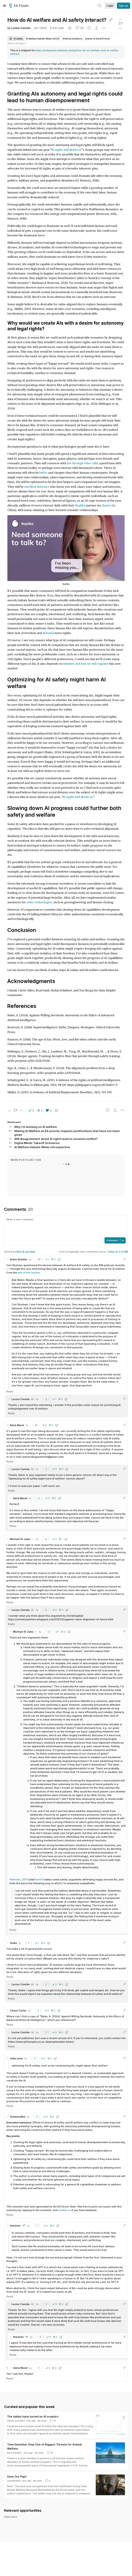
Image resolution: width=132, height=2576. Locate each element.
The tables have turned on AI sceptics (33, 2416)
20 (80, 28)
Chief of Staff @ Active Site (31, 2540)
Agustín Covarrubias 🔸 (33, 2533)
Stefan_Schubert (16, 2420)
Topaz (16, 2533)
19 (49, 2452)
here (38, 1879)
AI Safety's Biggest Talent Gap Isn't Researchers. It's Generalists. (57, 2529)
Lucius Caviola (20, 28)
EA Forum (19, 6)
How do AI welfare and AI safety (60, 20)
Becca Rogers (14, 2452)
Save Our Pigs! (17, 2476)
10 (52, 2420)
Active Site (18, 2543)
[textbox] (65, 1226)
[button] (31, 1110)
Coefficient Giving (22, 2522)
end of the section (29, 1272)
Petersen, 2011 (18, 1879)
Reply (9, 1391)
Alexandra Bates (56, 2533)
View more (10, 2550)
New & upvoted (25, 1251)
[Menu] (5, 6)
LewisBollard (14, 2480)
